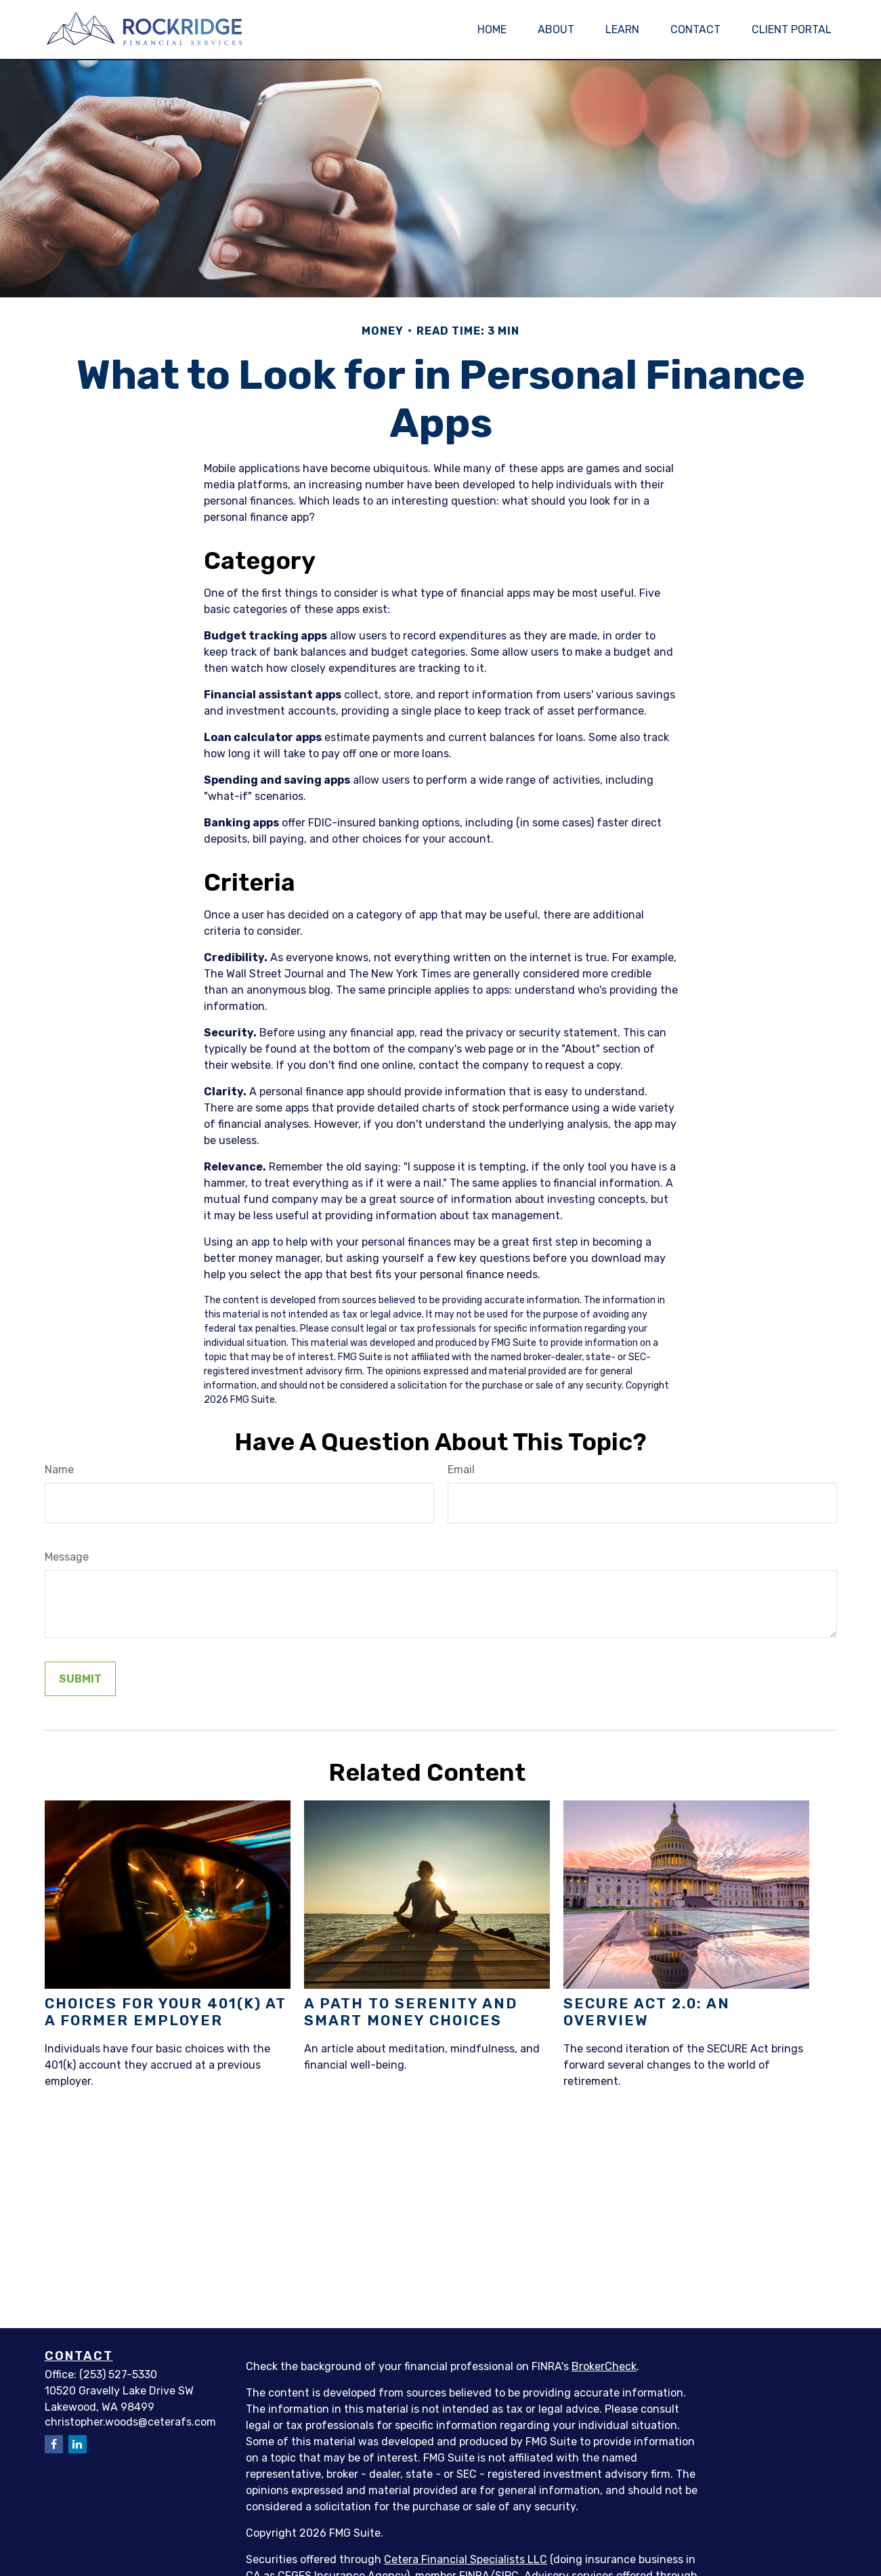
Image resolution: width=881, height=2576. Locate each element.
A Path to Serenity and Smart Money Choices (410, 2012)
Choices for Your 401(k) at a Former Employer (165, 2012)
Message (67, 1556)
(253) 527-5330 (118, 2374)
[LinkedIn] (77, 2444)
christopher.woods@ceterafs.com (130, 2421)
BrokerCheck (604, 2366)
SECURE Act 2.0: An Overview (646, 2012)
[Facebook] (54, 2444)
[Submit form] (80, 1679)
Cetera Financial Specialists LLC (465, 2559)
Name (59, 1469)
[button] (492, 29)
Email (461, 1469)
